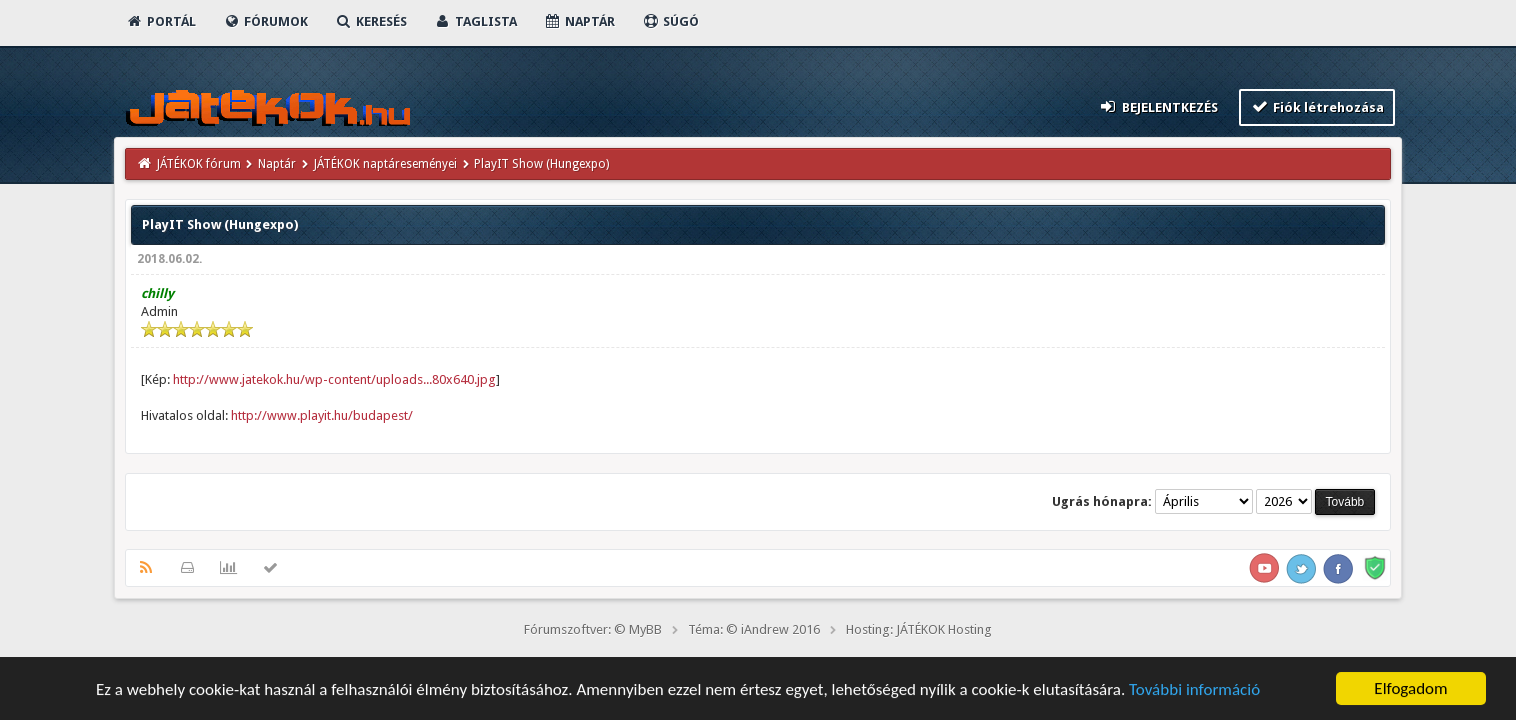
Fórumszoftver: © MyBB (593, 629)
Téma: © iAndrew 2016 (754, 629)
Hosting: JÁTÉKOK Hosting (919, 629)
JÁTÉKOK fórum (199, 164)
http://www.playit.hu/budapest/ (322, 415)
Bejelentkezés (1158, 106)
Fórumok (265, 21)
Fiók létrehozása (1317, 106)
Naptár (579, 21)
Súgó (670, 21)
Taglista (475, 21)
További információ (1194, 690)
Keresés (371, 21)
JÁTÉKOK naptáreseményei (385, 164)
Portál (161, 21)
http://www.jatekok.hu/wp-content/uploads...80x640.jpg (334, 379)
